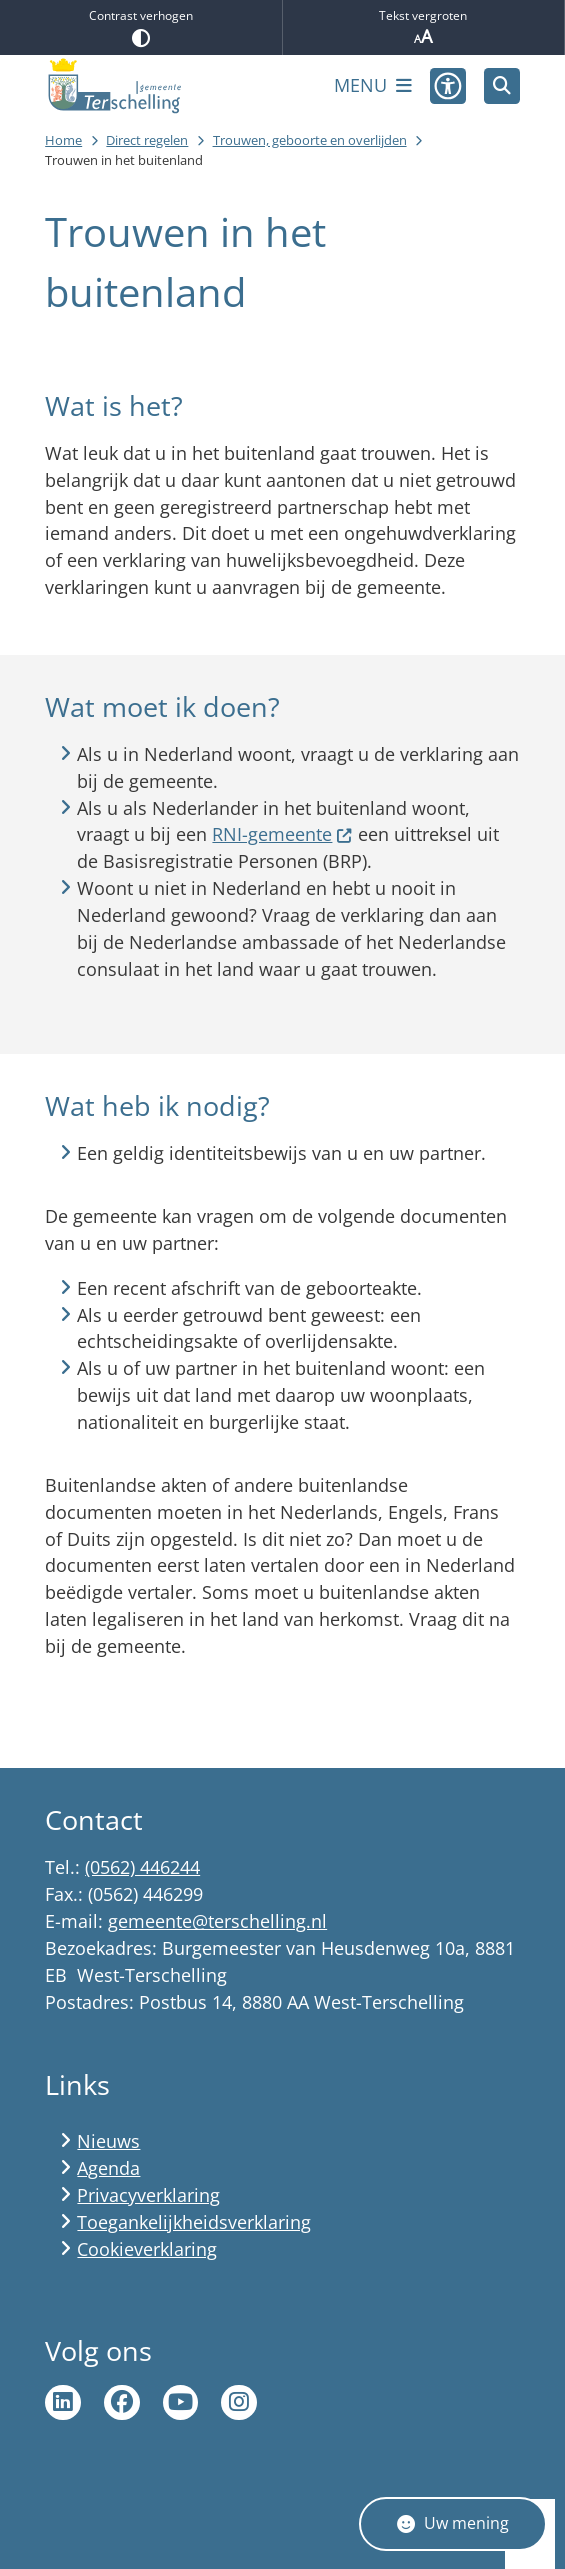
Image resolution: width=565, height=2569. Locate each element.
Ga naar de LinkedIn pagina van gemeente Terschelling (63, 2403)
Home (63, 140)
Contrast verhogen (141, 27)
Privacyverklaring (148, 2195)
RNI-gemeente (282, 834)
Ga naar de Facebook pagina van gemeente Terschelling (122, 2403)
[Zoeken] (502, 85)
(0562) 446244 (142, 1867)
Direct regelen (147, 140)
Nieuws (108, 2141)
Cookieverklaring (147, 2249)
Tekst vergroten (424, 27)
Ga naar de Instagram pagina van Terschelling (239, 2403)
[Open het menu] (373, 86)
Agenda (108, 2168)
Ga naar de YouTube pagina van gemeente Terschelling (181, 2403)
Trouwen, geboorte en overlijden (310, 140)
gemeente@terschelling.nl (217, 1921)
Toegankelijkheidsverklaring (194, 2222)
